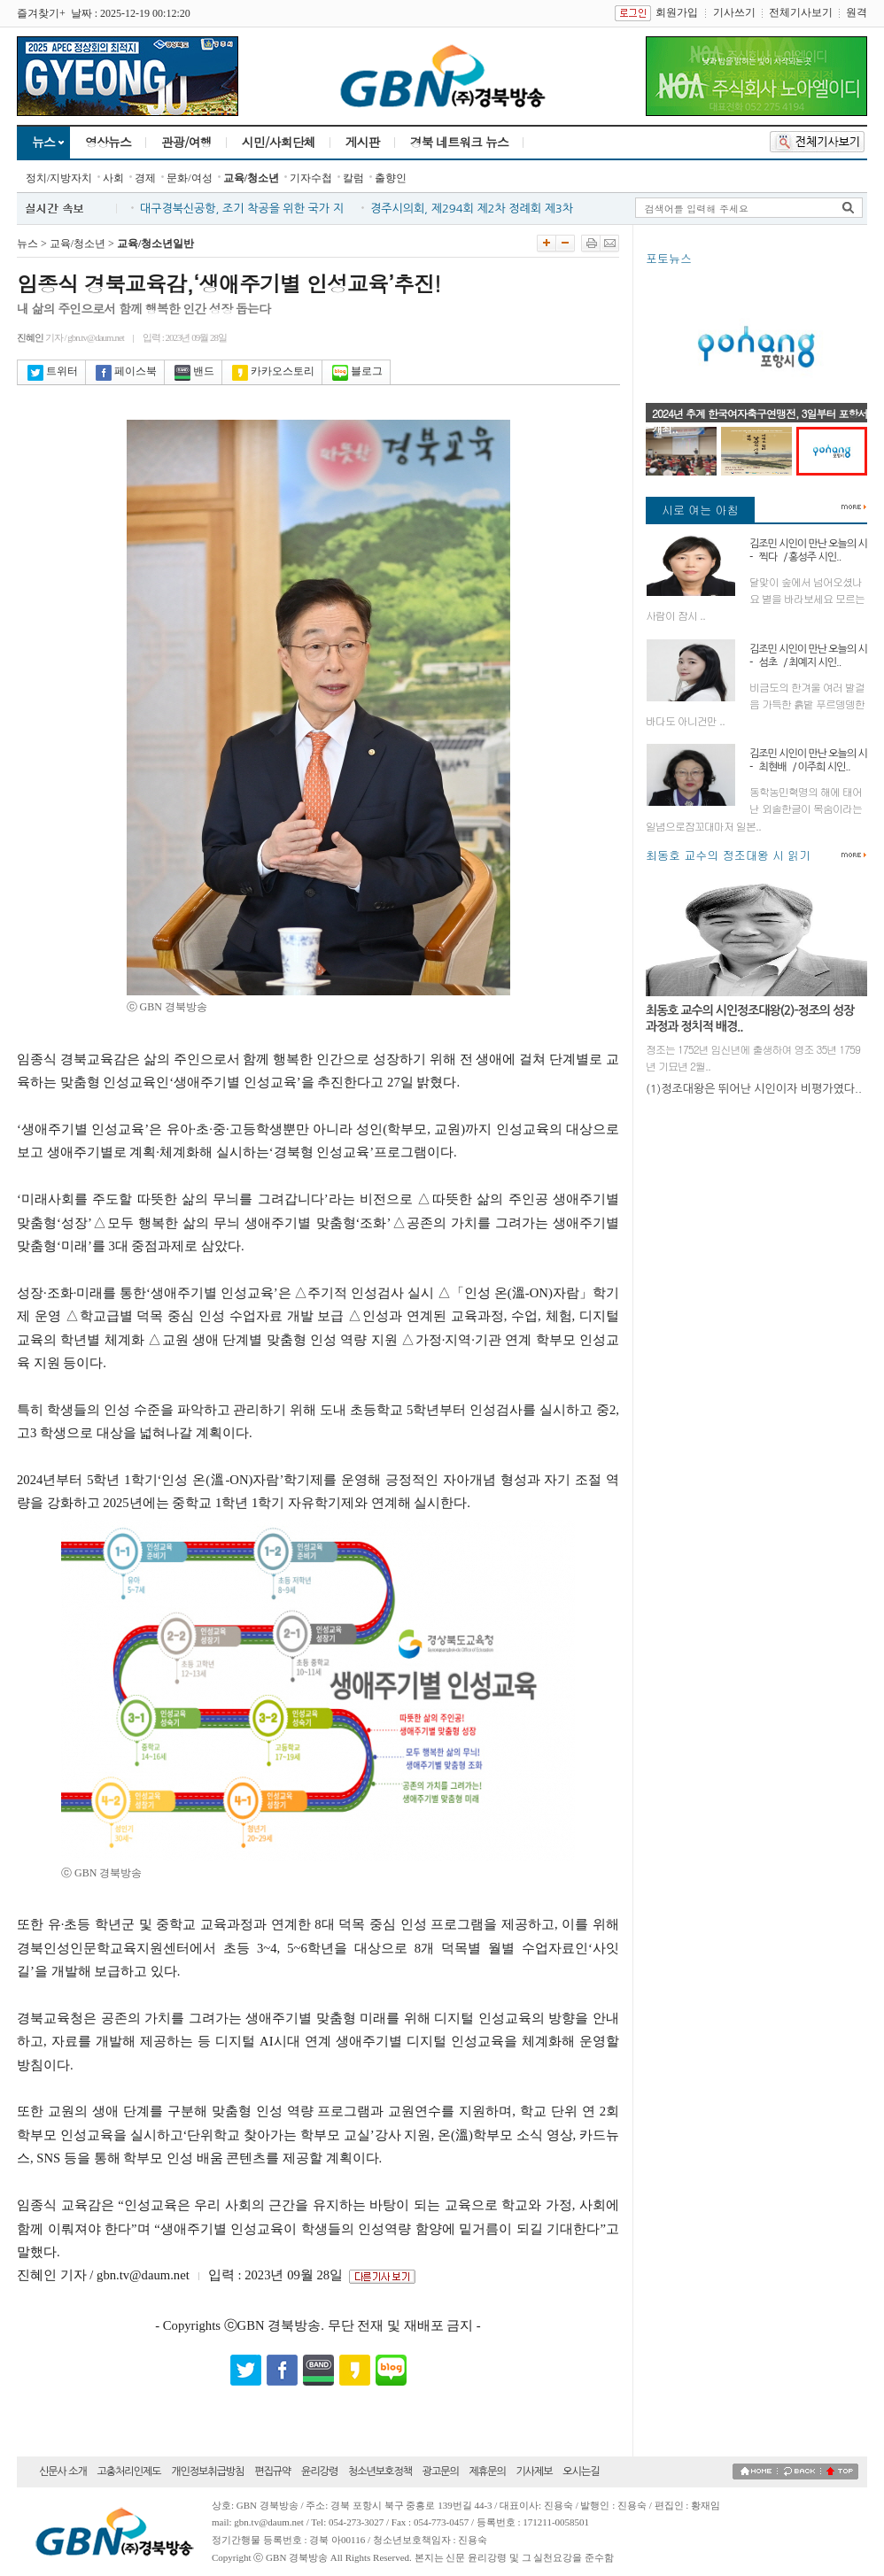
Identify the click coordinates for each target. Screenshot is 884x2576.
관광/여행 (186, 142)
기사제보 (534, 2471)
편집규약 (272, 2471)
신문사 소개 (63, 2471)
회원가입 (676, 12)
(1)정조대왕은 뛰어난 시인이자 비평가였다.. (754, 1089)
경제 (145, 178)
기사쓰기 (734, 12)
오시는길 (580, 2471)
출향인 (391, 178)
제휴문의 (487, 2471)
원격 (856, 12)
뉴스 (43, 142)
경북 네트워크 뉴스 (459, 142)
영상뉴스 (108, 142)
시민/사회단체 (278, 142)
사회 (113, 178)
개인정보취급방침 (207, 2471)
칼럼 (353, 178)
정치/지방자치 (59, 178)
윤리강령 (319, 2471)
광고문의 (441, 2471)
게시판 (362, 142)
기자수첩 (311, 178)
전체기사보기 (801, 12)
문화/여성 (189, 178)
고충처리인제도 (129, 2471)
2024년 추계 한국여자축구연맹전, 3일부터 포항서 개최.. (760, 421)
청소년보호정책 (380, 2471)
